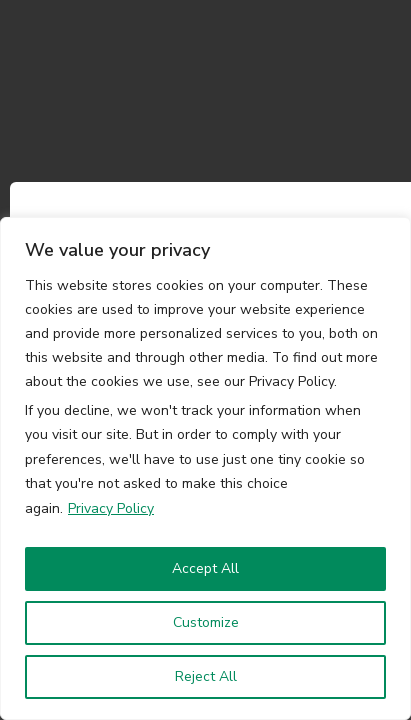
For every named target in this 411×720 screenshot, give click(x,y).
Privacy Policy (111, 508)
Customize (206, 622)
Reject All (206, 676)
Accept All (205, 568)
